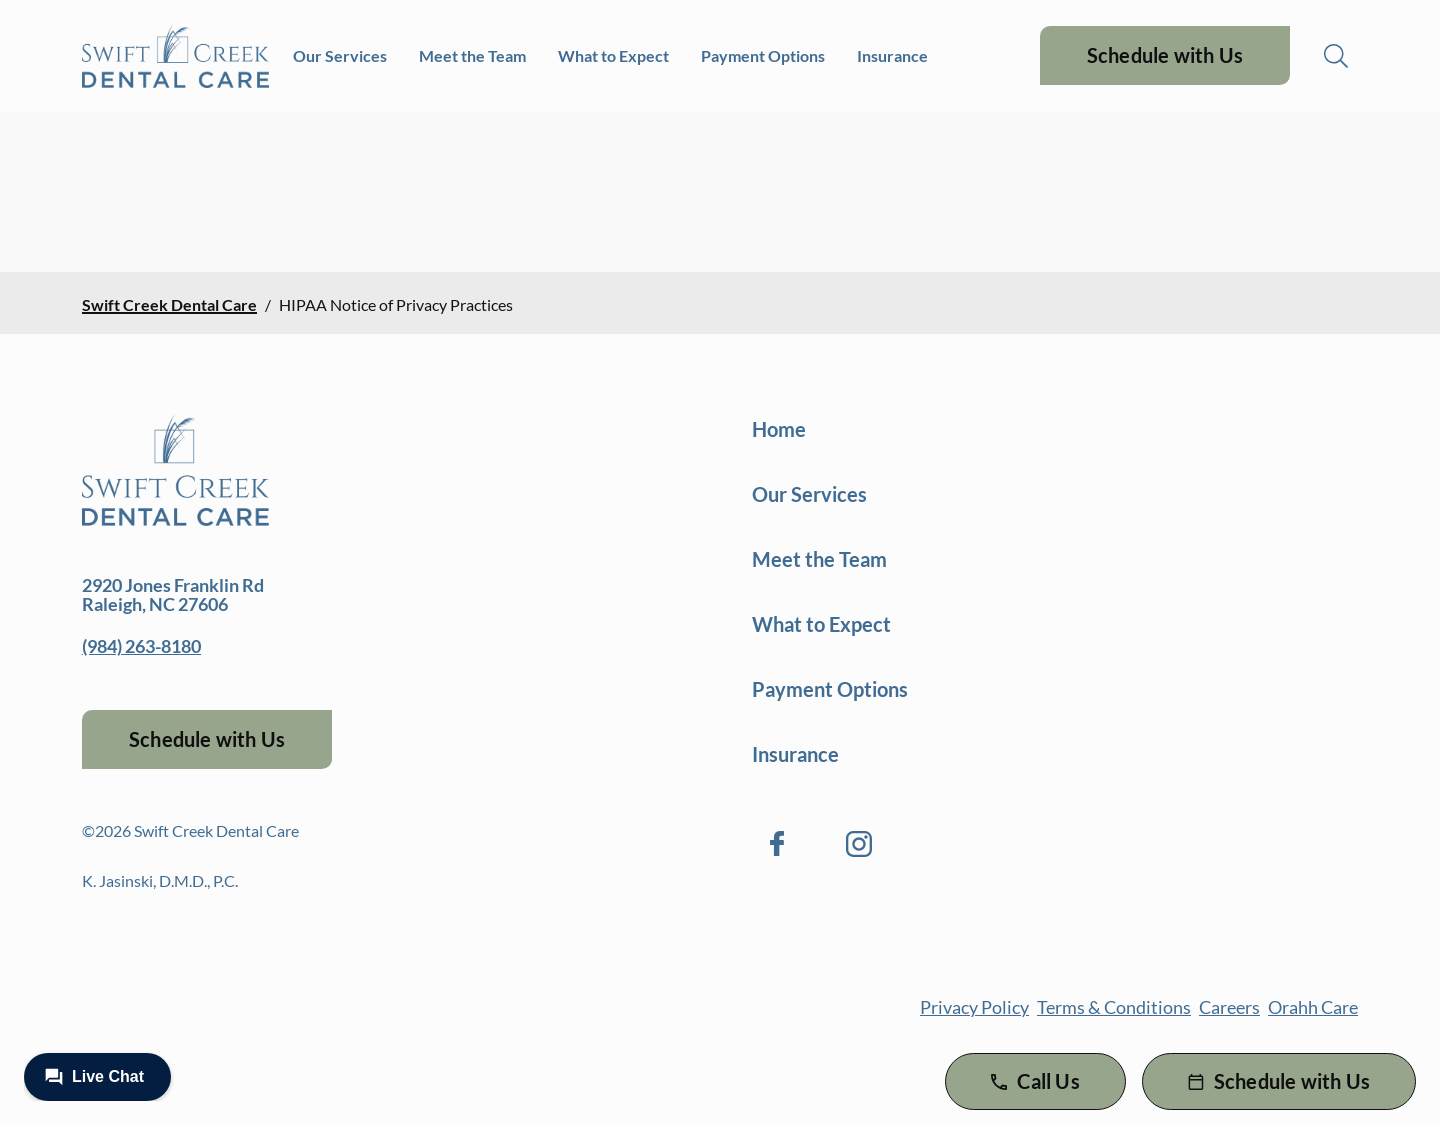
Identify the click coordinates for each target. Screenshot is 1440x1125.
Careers (1229, 1007)
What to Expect (613, 55)
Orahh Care (1313, 1007)
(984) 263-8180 (141, 646)
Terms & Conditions (1114, 1007)
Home (779, 429)
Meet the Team (472, 55)
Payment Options (763, 55)
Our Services (340, 55)
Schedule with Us (1165, 55)
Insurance (892, 55)
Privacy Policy (974, 1007)
